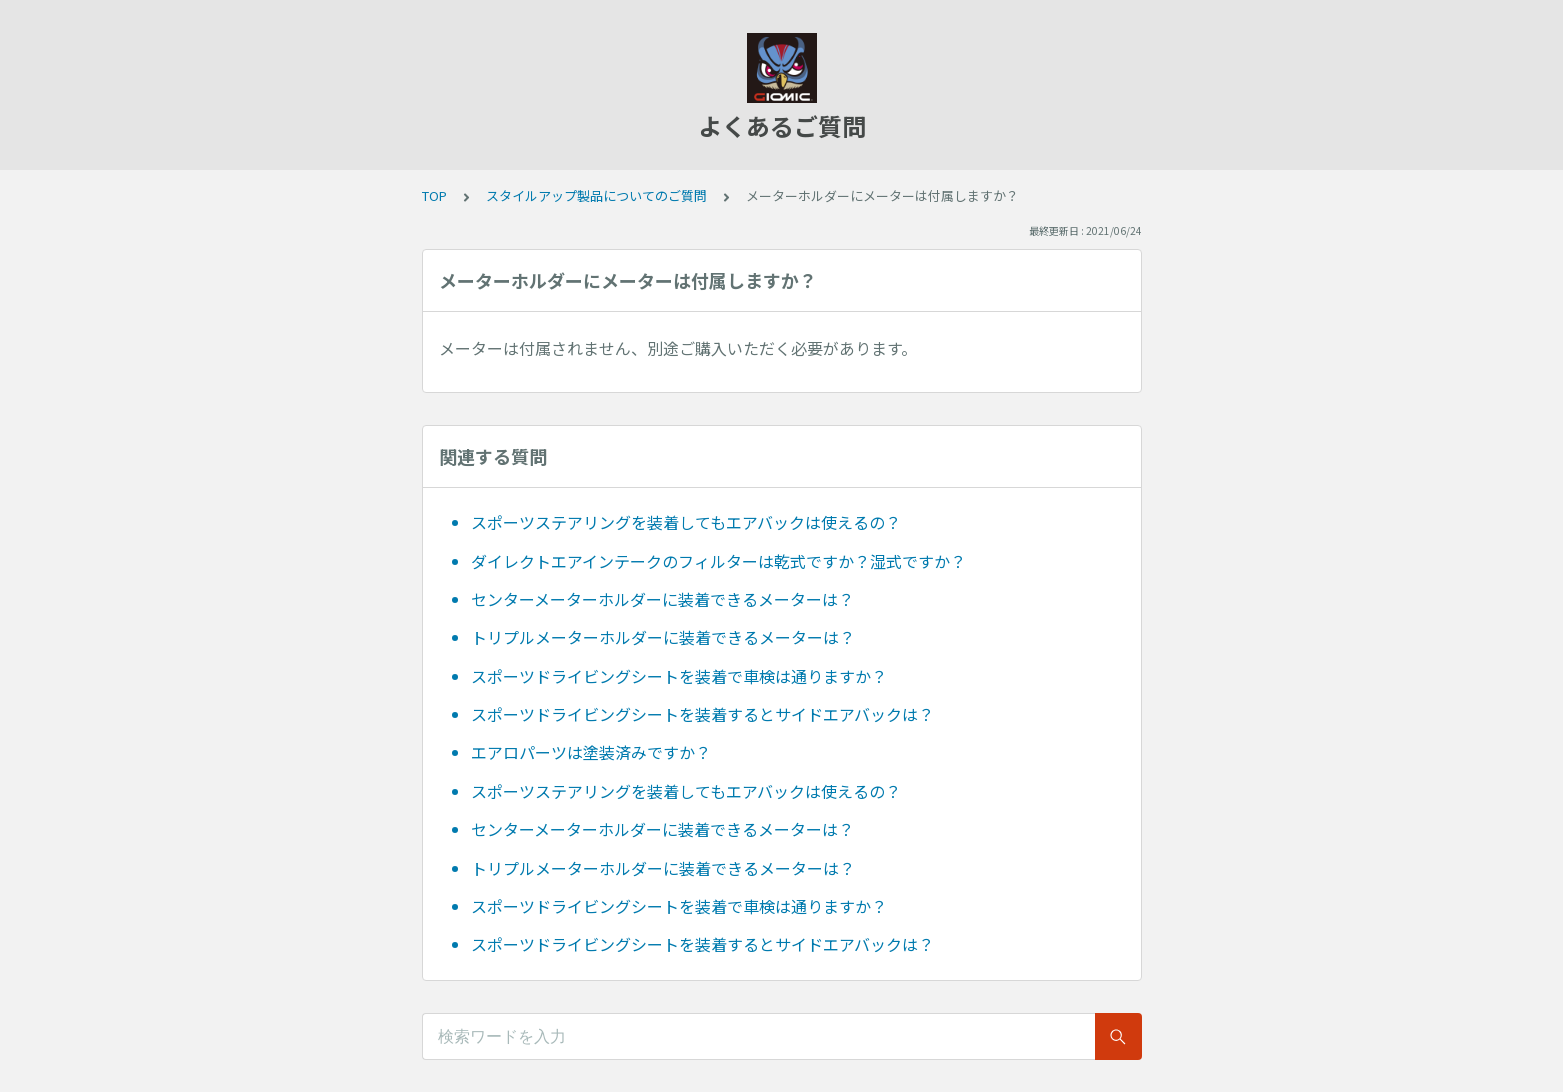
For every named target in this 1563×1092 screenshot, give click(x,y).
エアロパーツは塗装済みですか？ (591, 752)
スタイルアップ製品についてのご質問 (596, 195)
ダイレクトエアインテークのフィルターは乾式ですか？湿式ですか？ (718, 561)
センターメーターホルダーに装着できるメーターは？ (662, 599)
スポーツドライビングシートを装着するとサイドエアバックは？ (702, 714)
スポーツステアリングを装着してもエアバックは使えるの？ (686, 522)
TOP (434, 195)
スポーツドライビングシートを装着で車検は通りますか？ (679, 676)
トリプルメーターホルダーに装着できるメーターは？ (663, 637)
